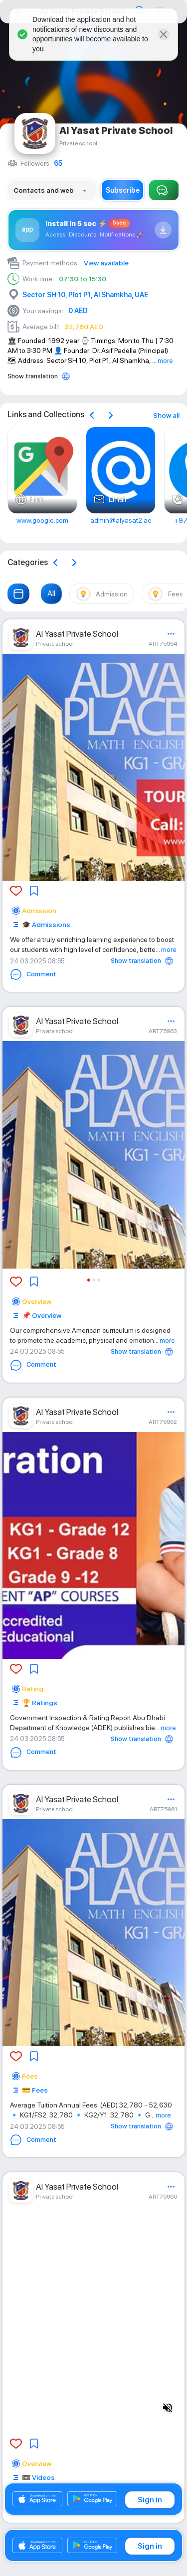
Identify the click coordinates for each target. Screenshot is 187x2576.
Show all (166, 415)
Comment (33, 974)
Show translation (32, 376)
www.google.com (42, 520)
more (165, 360)
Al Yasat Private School (77, 634)
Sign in (150, 2499)
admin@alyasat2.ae (121, 520)
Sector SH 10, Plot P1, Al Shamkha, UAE (85, 295)
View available (106, 263)
